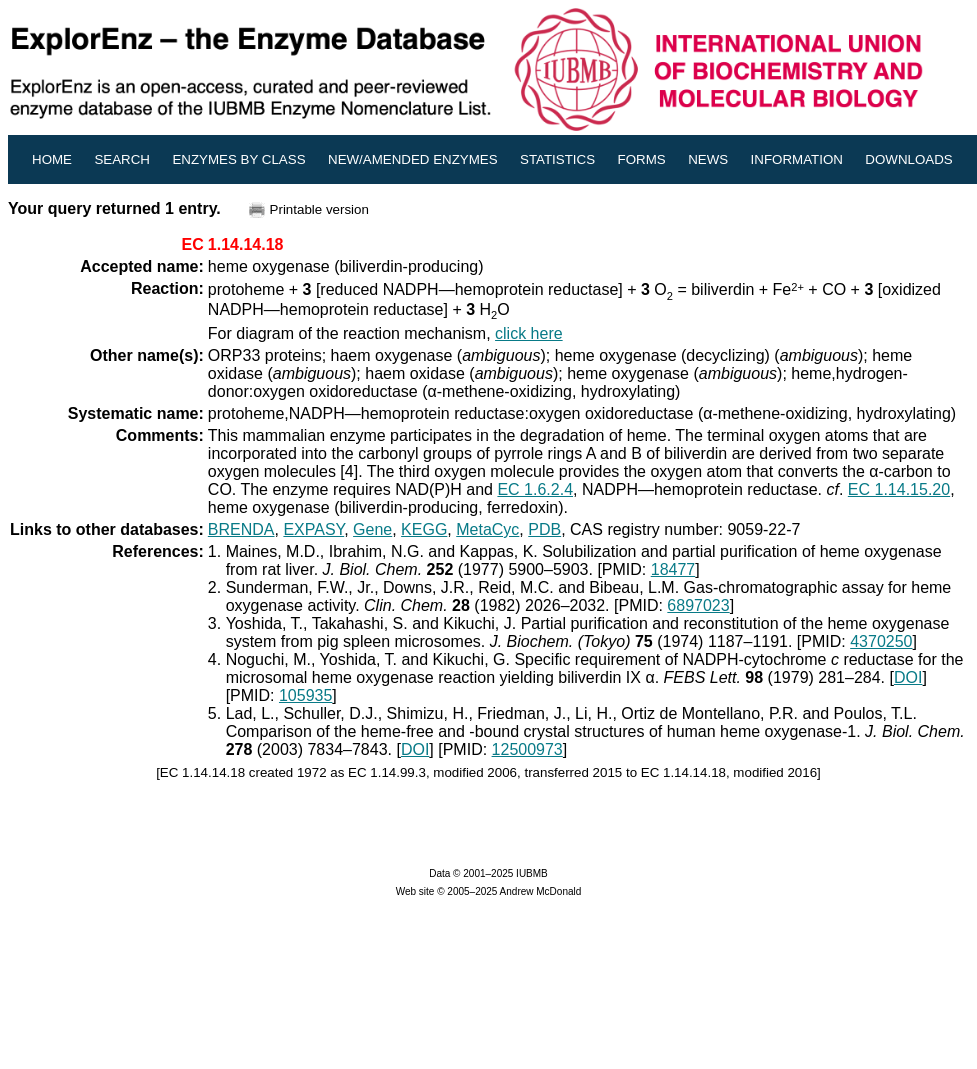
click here (529, 333)
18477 (673, 569)
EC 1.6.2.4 (535, 489)
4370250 (881, 641)
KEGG (424, 529)
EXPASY (313, 529)
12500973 (527, 749)
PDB (544, 529)
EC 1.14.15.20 (899, 489)
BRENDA (241, 529)
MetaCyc (487, 529)
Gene (372, 529)
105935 (305, 695)
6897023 (698, 605)
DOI (908, 677)
